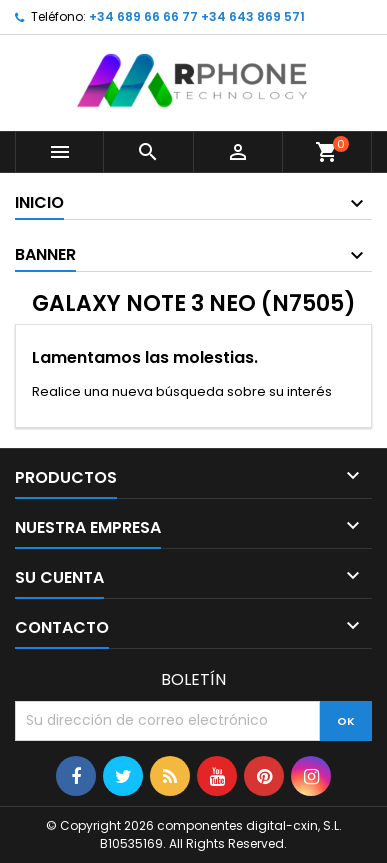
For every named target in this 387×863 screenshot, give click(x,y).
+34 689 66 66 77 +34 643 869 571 (197, 16)
